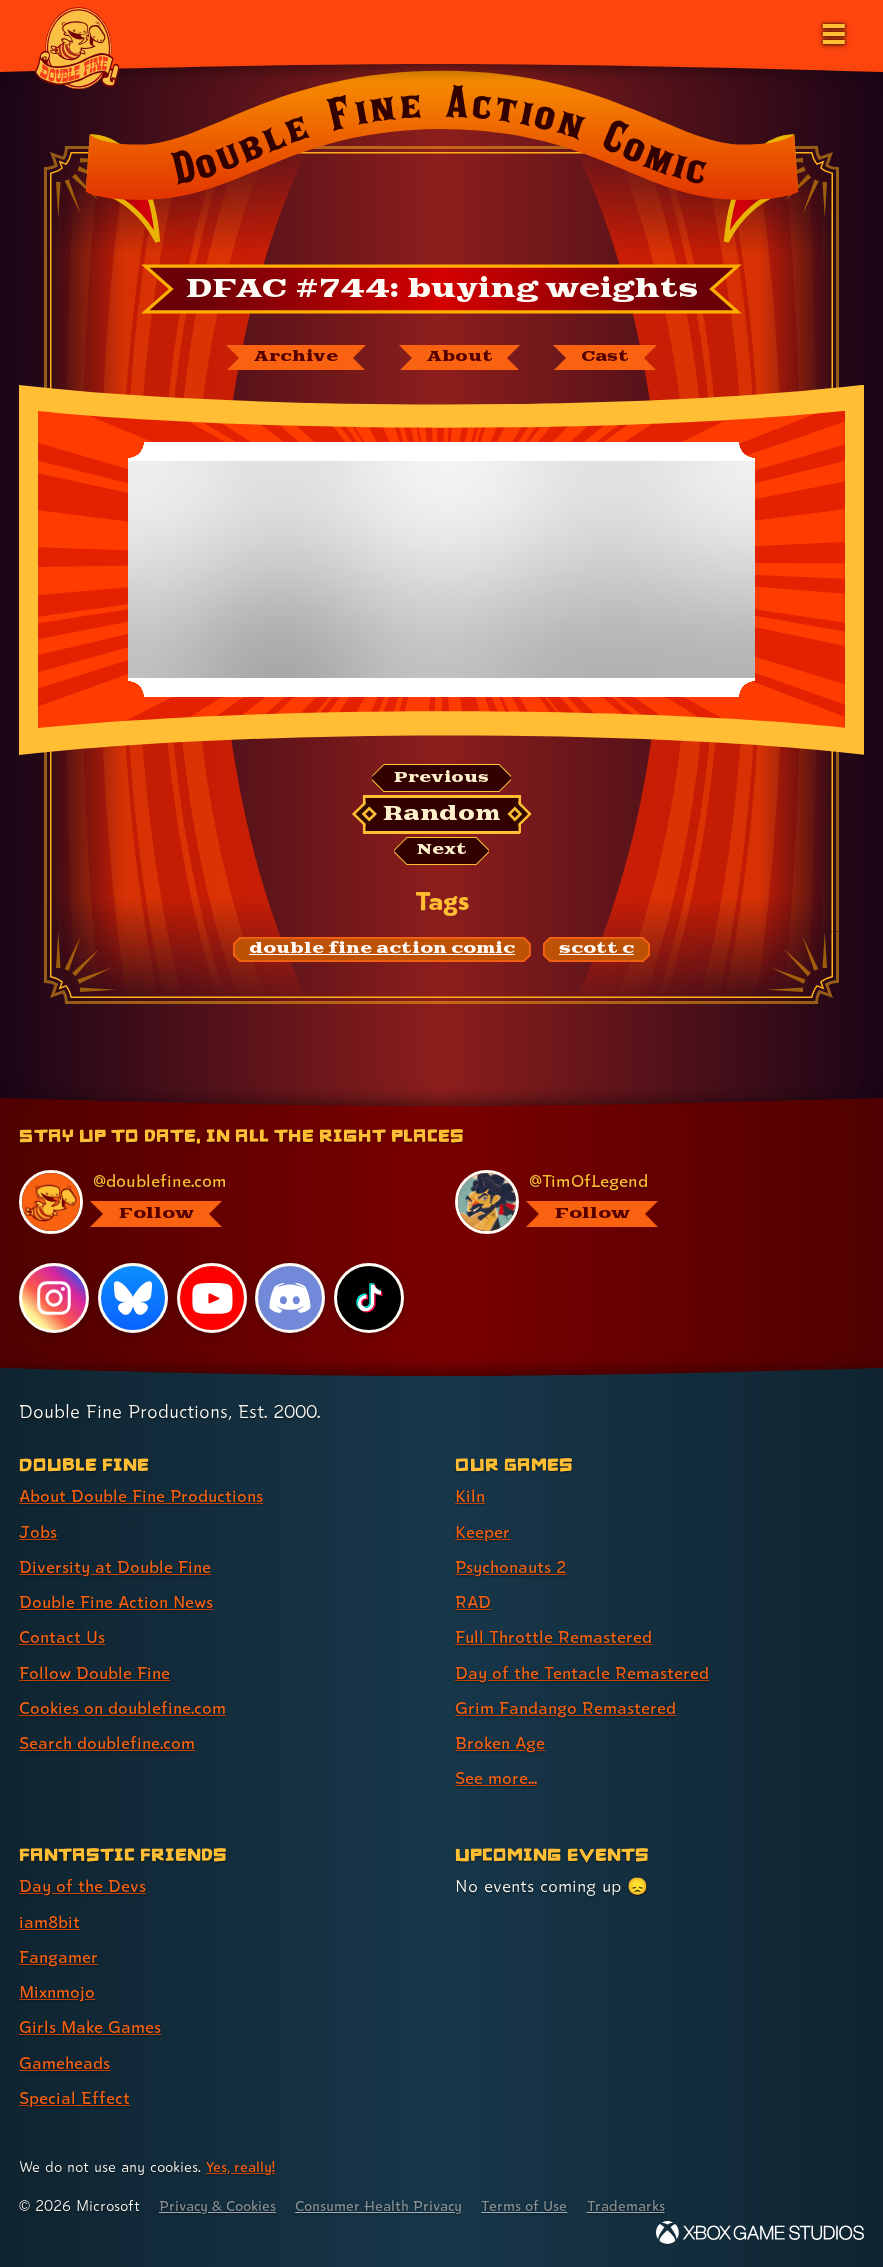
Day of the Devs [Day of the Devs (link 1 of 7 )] (83, 1886)
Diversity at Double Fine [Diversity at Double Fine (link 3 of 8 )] (116, 1568)
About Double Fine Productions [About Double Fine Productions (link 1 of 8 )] (144, 1498)
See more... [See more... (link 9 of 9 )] (496, 1778)
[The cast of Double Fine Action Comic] (608, 358)
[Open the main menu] (832, 32)
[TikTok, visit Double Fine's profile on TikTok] (369, 1301)
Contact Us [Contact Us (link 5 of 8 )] (62, 1638)
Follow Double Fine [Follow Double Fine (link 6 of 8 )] (96, 1673)
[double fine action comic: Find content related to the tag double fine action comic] (382, 952)
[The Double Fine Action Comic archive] (292, 358)
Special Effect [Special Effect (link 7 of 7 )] (74, 2097)
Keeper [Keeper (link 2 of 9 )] (482, 1533)
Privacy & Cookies (221, 2204)
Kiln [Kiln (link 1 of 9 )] (470, 1498)
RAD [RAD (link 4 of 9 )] (473, 1603)
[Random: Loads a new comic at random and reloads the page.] (441, 816)
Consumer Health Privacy (390, 2204)
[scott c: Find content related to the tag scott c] (596, 952)
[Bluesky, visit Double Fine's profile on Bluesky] (133, 1301)
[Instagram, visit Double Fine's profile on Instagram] (54, 1301)
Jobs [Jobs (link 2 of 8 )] (38, 1533)
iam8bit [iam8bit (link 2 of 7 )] (50, 1921)
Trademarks (647, 2204)
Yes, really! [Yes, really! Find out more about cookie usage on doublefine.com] (242, 2165)
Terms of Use (542, 2204)
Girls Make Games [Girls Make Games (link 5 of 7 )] (91, 2026)
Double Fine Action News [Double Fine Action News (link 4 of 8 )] (119, 1603)
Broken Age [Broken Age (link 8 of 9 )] (501, 1743)
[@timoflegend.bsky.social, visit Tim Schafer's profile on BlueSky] (647, 1205)
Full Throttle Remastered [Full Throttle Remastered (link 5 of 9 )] (555, 1638)
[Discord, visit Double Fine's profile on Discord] (291, 1301)
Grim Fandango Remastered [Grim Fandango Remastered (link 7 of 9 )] (567, 1708)
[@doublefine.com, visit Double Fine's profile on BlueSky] (211, 1205)
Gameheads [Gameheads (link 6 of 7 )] (65, 2061)
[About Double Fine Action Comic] (459, 358)
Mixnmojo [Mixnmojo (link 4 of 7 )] (59, 1991)
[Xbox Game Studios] (760, 2231)
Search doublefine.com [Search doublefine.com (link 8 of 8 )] (109, 1743)
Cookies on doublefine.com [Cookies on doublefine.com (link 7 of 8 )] (125, 1708)
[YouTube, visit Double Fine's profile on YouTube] (212, 1301)
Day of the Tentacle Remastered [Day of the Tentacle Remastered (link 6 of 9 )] (584, 1673)
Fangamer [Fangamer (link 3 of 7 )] (59, 1956)
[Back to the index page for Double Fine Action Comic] (441, 163)
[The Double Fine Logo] (77, 47)
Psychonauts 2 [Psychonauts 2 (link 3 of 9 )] (513, 1568)
